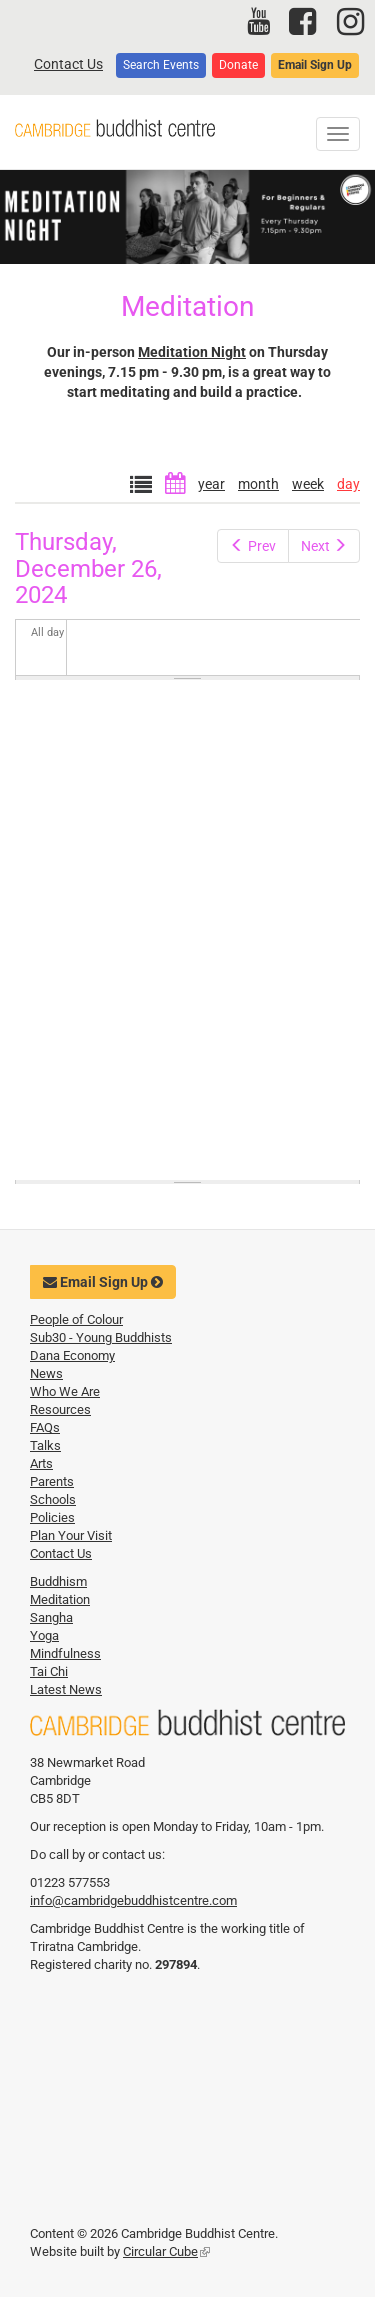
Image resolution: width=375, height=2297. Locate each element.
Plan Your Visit (71, 1535)
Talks (45, 1445)
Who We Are (65, 1391)
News (46, 1373)
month (258, 484)
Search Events (161, 65)
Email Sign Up (315, 65)
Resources (60, 1409)
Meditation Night (192, 352)
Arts (41, 1463)
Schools (53, 1499)
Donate (238, 65)
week (308, 484)
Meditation (60, 1599)
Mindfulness (65, 1653)
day (348, 484)
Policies (52, 1517)
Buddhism (58, 1581)
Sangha (51, 1617)
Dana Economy (72, 1355)
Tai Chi (49, 1671)
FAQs (45, 1427)
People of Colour (76, 1319)
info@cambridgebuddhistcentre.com (133, 1900)
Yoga (44, 1635)
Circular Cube (166, 2251)
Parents (52, 1481)
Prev (253, 546)
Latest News (66, 1689)
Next (324, 546)
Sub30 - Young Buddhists (101, 1337)
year (211, 484)
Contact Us (68, 64)
